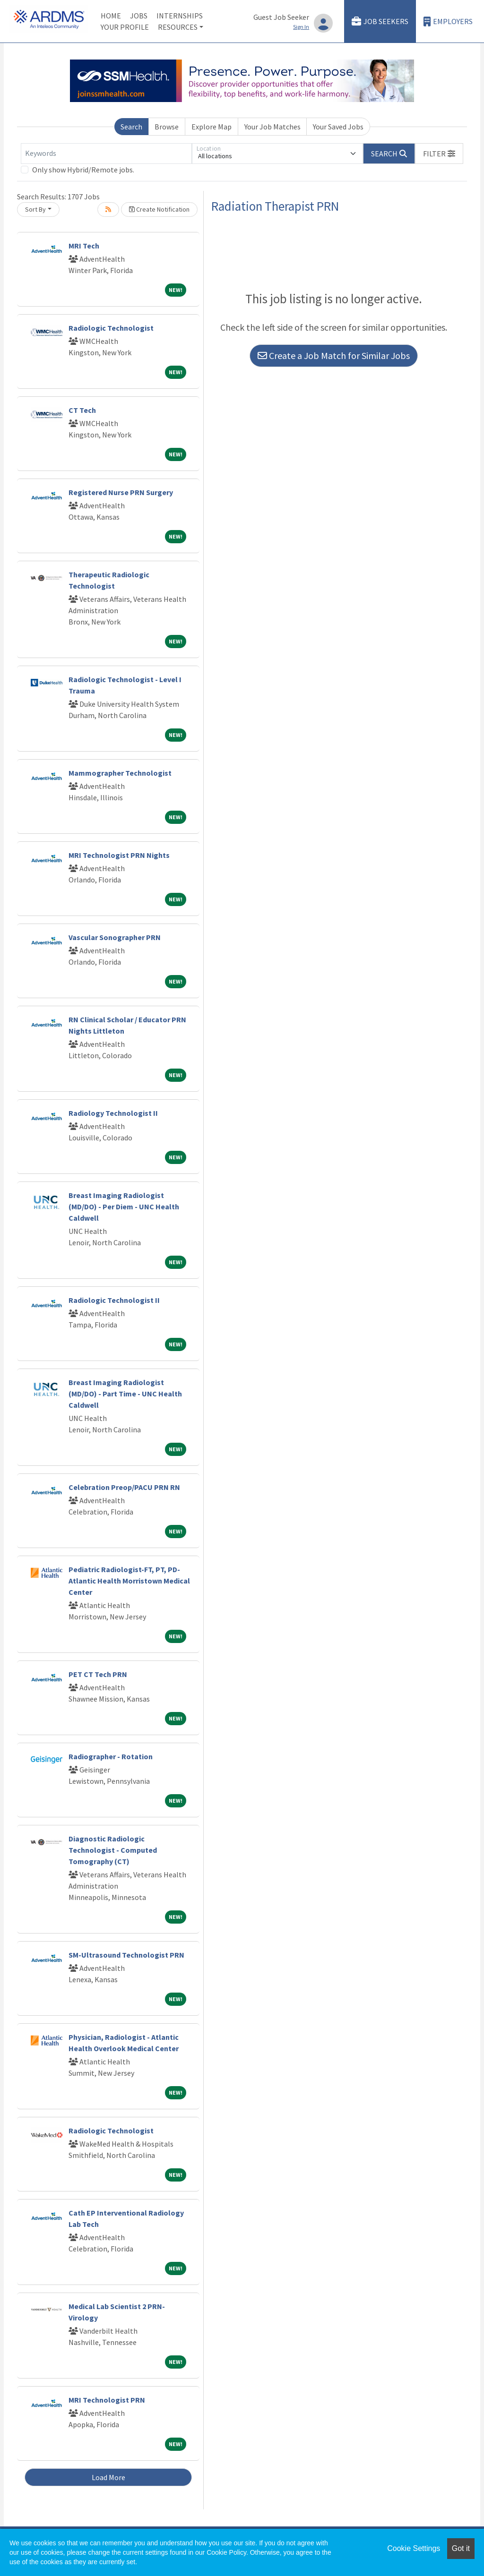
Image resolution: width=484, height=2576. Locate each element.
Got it (461, 2548)
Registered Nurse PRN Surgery (121, 492)
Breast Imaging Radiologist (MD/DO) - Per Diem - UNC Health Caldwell (124, 1206)
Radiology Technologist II (113, 1113)
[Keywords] (106, 153)
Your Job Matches (272, 126)
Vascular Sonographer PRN (115, 937)
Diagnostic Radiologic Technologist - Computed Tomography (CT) (113, 1850)
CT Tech (82, 410)
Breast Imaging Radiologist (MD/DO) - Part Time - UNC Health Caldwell (125, 1394)
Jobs (138, 15)
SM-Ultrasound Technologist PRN (126, 1955)
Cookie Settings (413, 2548)
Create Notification (159, 209)
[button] (439, 153)
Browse (167, 126)
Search (131, 126)
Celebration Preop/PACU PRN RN (124, 1487)
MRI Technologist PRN (107, 2400)
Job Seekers (380, 21)
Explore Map (211, 126)
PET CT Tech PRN (98, 1674)
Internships (179, 15)
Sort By (35, 209)
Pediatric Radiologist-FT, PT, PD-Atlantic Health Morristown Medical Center (129, 1581)
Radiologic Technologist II (114, 1300)
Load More (108, 2477)
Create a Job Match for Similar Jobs (334, 355)
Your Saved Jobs (338, 126)
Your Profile (125, 27)
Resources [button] (178, 27)
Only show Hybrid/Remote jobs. (83, 169)
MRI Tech (84, 245)
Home (111, 15)
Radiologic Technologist (111, 328)
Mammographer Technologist (120, 773)
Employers (448, 21)
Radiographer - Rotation (111, 1756)
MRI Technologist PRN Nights (119, 855)
